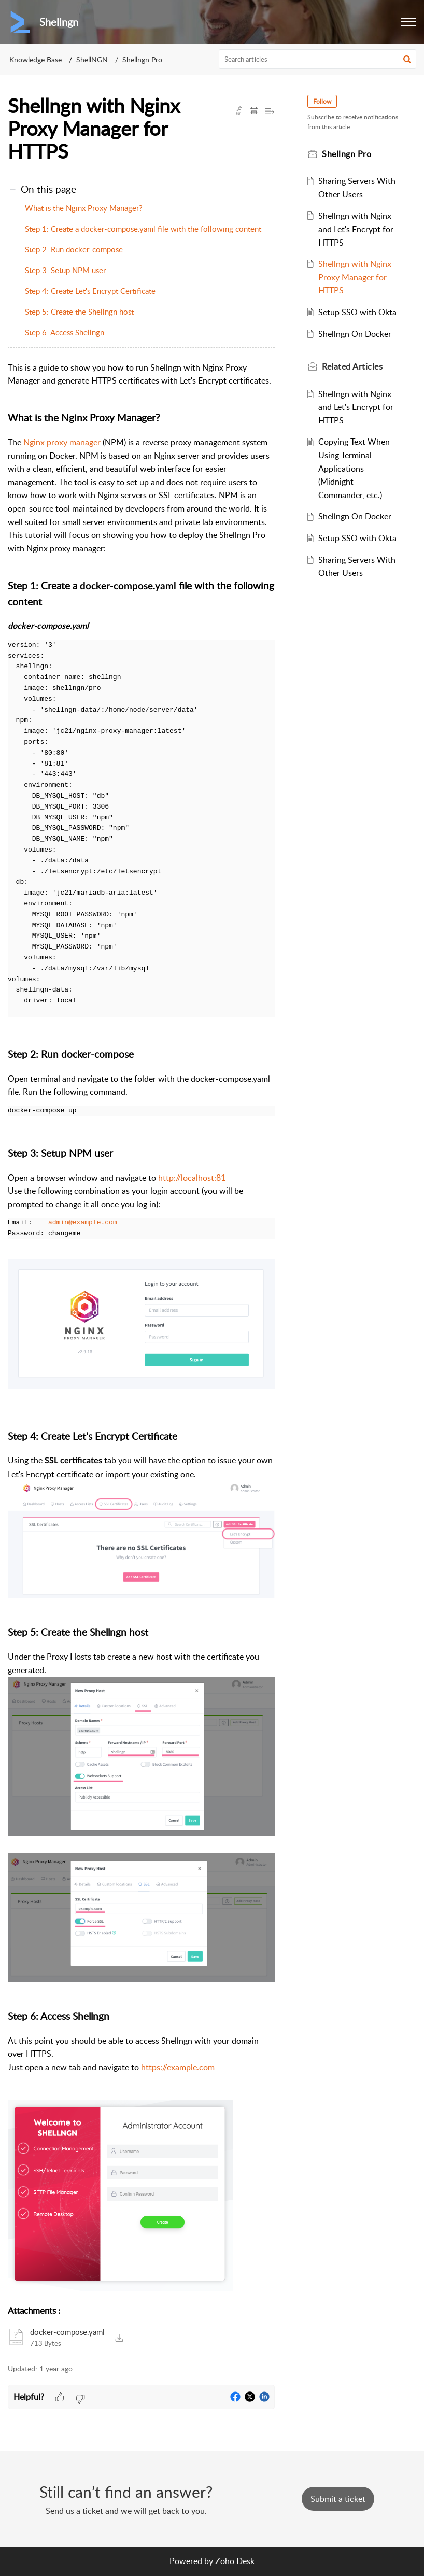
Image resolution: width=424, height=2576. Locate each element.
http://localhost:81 (191, 1177)
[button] (408, 22)
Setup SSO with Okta (358, 312)
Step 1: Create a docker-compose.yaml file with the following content (143, 228)
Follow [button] (323, 101)
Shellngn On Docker (355, 333)
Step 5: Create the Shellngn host (79, 311)
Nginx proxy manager (62, 442)
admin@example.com (82, 1222)
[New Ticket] (338, 2498)
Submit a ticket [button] (337, 2498)
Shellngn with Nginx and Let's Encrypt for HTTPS (356, 229)
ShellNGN (92, 59)
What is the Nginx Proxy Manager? (84, 208)
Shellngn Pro (142, 59)
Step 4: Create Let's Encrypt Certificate (90, 291)
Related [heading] (352, 366)
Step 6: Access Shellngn (64, 332)
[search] (318, 59)
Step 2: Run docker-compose (74, 249)
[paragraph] (141, 1328)
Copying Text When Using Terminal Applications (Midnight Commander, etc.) (354, 468)
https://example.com (178, 2067)
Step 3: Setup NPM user (65, 270)
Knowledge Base (35, 59)
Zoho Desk (235, 2561)
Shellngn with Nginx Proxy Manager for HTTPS (355, 277)
